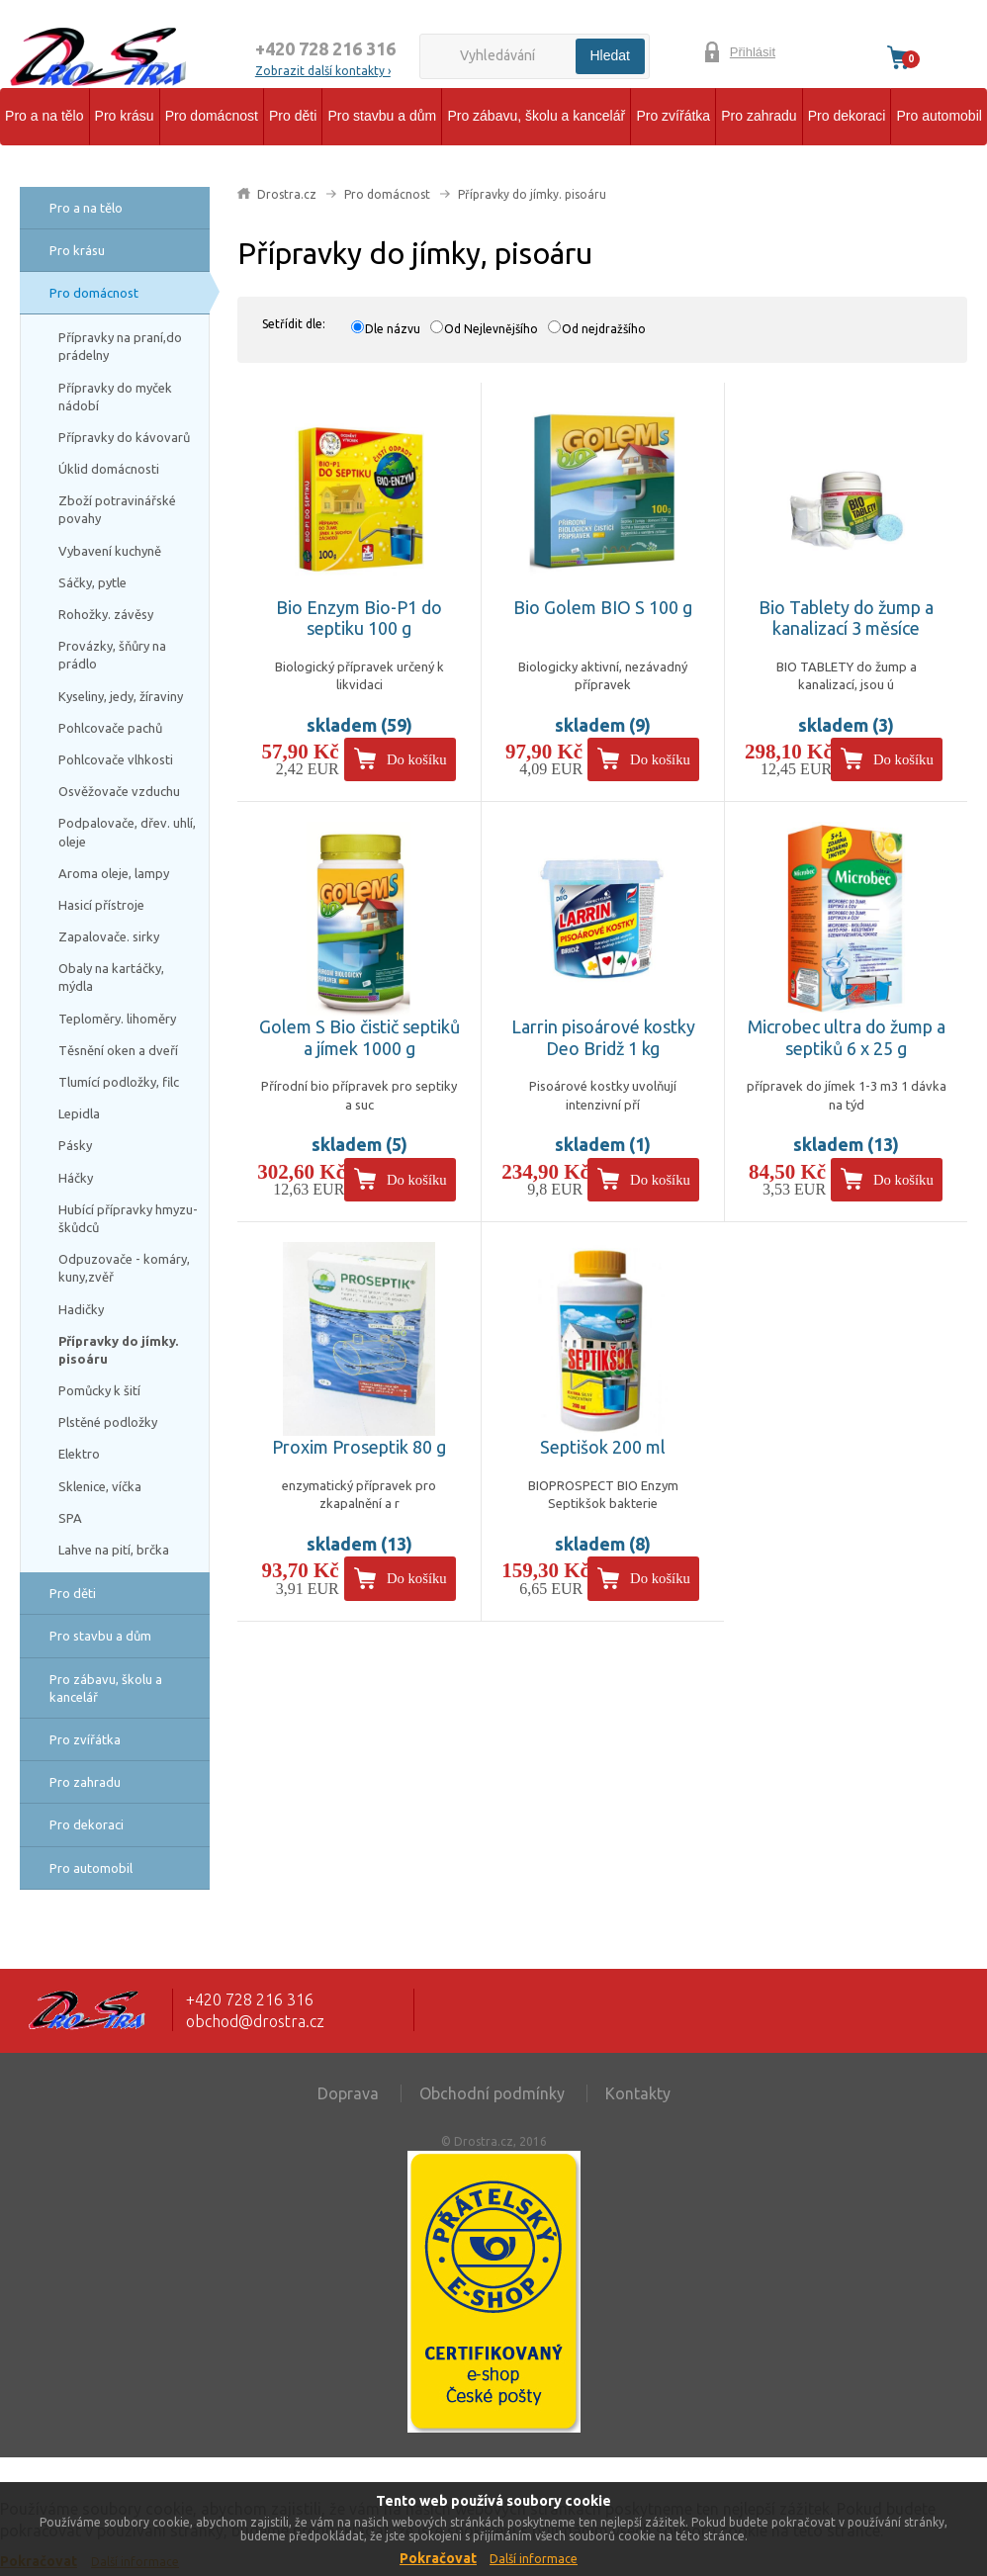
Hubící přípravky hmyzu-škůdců (128, 1218)
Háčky (75, 1178)
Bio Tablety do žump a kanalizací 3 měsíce (846, 618)
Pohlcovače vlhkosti (115, 759)
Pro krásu (124, 116)
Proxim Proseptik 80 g (359, 1447)
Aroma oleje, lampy (113, 873)
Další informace (534, 2558)
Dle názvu (392, 328)
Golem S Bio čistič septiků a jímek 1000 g (359, 1037)
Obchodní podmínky (492, 2093)
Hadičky (81, 1309)
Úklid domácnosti (108, 469)
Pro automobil (938, 116)
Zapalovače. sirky (108, 936)
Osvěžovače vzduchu (119, 791)
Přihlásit (752, 51)
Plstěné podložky (107, 1422)
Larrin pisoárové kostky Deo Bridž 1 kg (603, 1037)
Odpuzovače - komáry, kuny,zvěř (124, 1268)
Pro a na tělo (44, 116)
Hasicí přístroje (101, 905)
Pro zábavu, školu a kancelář (536, 116)
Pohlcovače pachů (110, 728)
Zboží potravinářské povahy (117, 509)
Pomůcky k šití (99, 1390)
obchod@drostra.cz (255, 2021)
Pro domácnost (211, 116)
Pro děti (292, 116)
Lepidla (79, 1113)
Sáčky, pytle (92, 582)
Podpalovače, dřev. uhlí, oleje (127, 831)
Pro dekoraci (847, 116)
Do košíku (417, 759)
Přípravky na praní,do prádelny (120, 346)
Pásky (75, 1145)
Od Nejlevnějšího (491, 328)
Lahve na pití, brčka (113, 1549)
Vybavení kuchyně (109, 551)
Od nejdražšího (604, 328)
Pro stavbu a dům (381, 116)
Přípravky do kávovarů (124, 437)
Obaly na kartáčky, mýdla (111, 977)
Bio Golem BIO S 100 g (602, 607)
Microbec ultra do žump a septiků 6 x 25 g (846, 1037)
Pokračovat (438, 2558)
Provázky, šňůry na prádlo (112, 654)
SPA (70, 1518)
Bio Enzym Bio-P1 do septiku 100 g (359, 618)
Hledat (610, 55)
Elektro (79, 1454)
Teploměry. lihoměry (117, 1018)
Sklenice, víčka (99, 1486)
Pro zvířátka (673, 116)
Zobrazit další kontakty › (323, 70)
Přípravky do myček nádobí (115, 396)
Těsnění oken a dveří (118, 1050)
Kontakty (638, 2093)
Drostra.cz (286, 194)
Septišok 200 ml (603, 1447)
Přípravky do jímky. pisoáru (118, 1350)
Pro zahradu (758, 116)
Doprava (348, 2093)
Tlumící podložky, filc (118, 1082)
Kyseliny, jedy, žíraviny (120, 696)
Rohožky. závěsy (105, 614)
